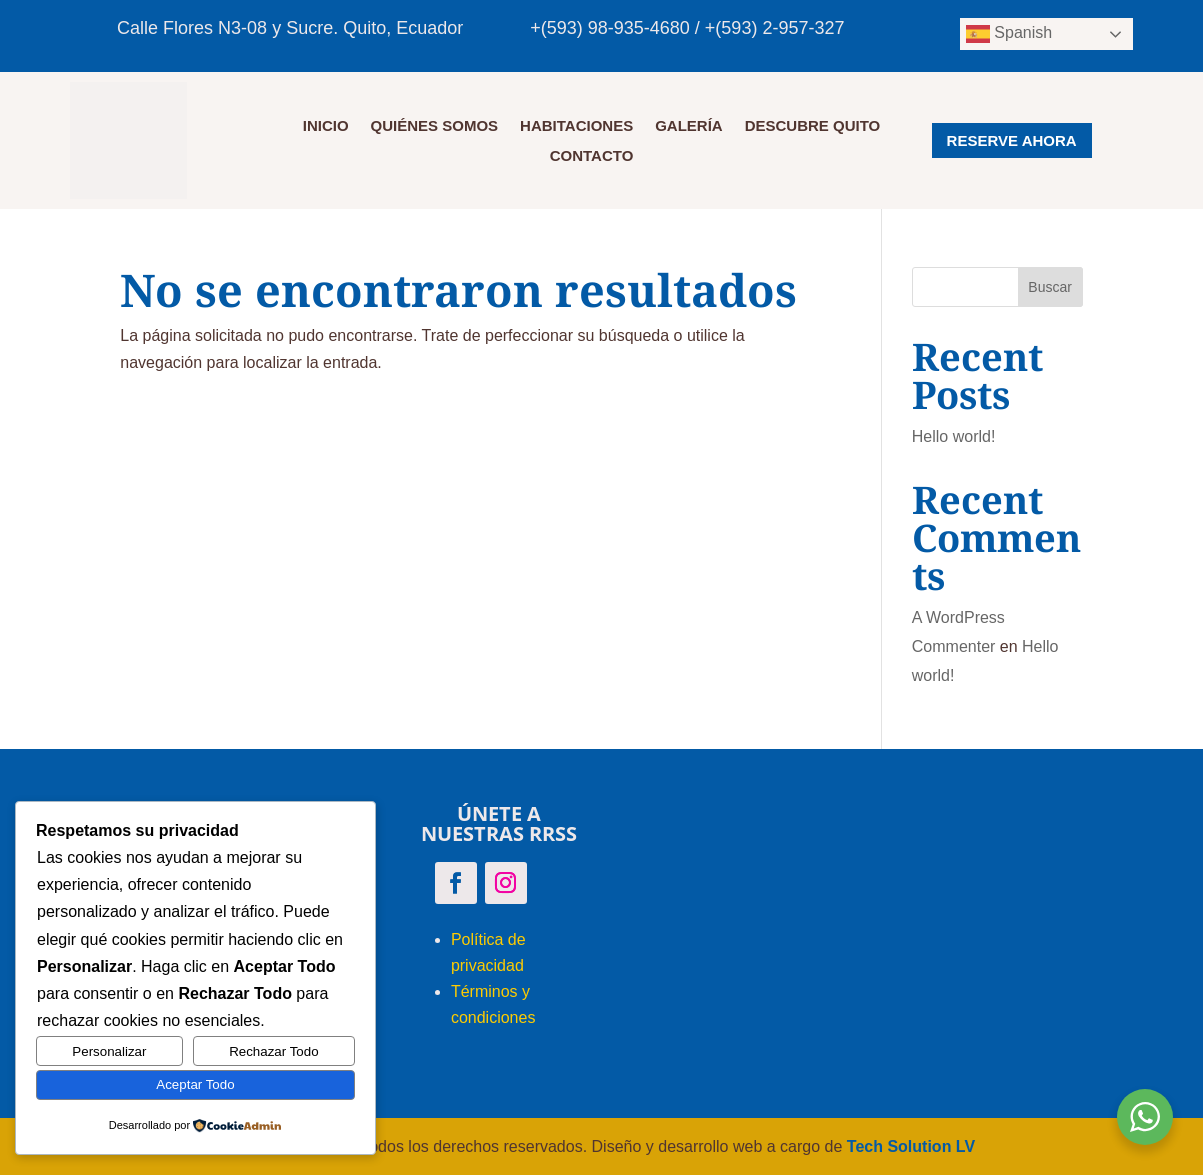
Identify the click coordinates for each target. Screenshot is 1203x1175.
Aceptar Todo (195, 1084)
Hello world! (954, 436)
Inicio (326, 126)
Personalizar (109, 1051)
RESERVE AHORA (1012, 140)
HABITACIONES (576, 126)
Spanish (1009, 34)
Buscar (1050, 287)
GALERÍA (689, 126)
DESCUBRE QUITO (813, 126)
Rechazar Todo (273, 1051)
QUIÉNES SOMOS (435, 126)
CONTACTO (592, 156)
